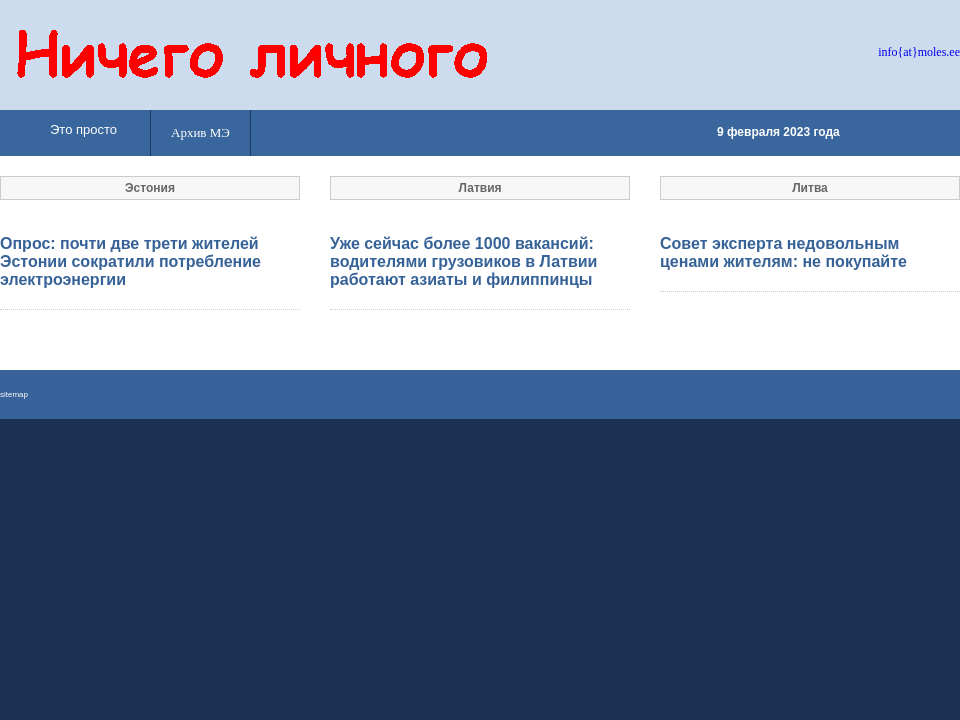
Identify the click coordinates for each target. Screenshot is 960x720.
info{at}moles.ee (919, 52)
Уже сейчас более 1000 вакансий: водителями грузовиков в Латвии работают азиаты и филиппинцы (463, 261)
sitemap (14, 394)
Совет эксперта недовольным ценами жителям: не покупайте (783, 252)
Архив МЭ (200, 132)
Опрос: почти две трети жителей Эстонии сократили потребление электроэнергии (130, 261)
